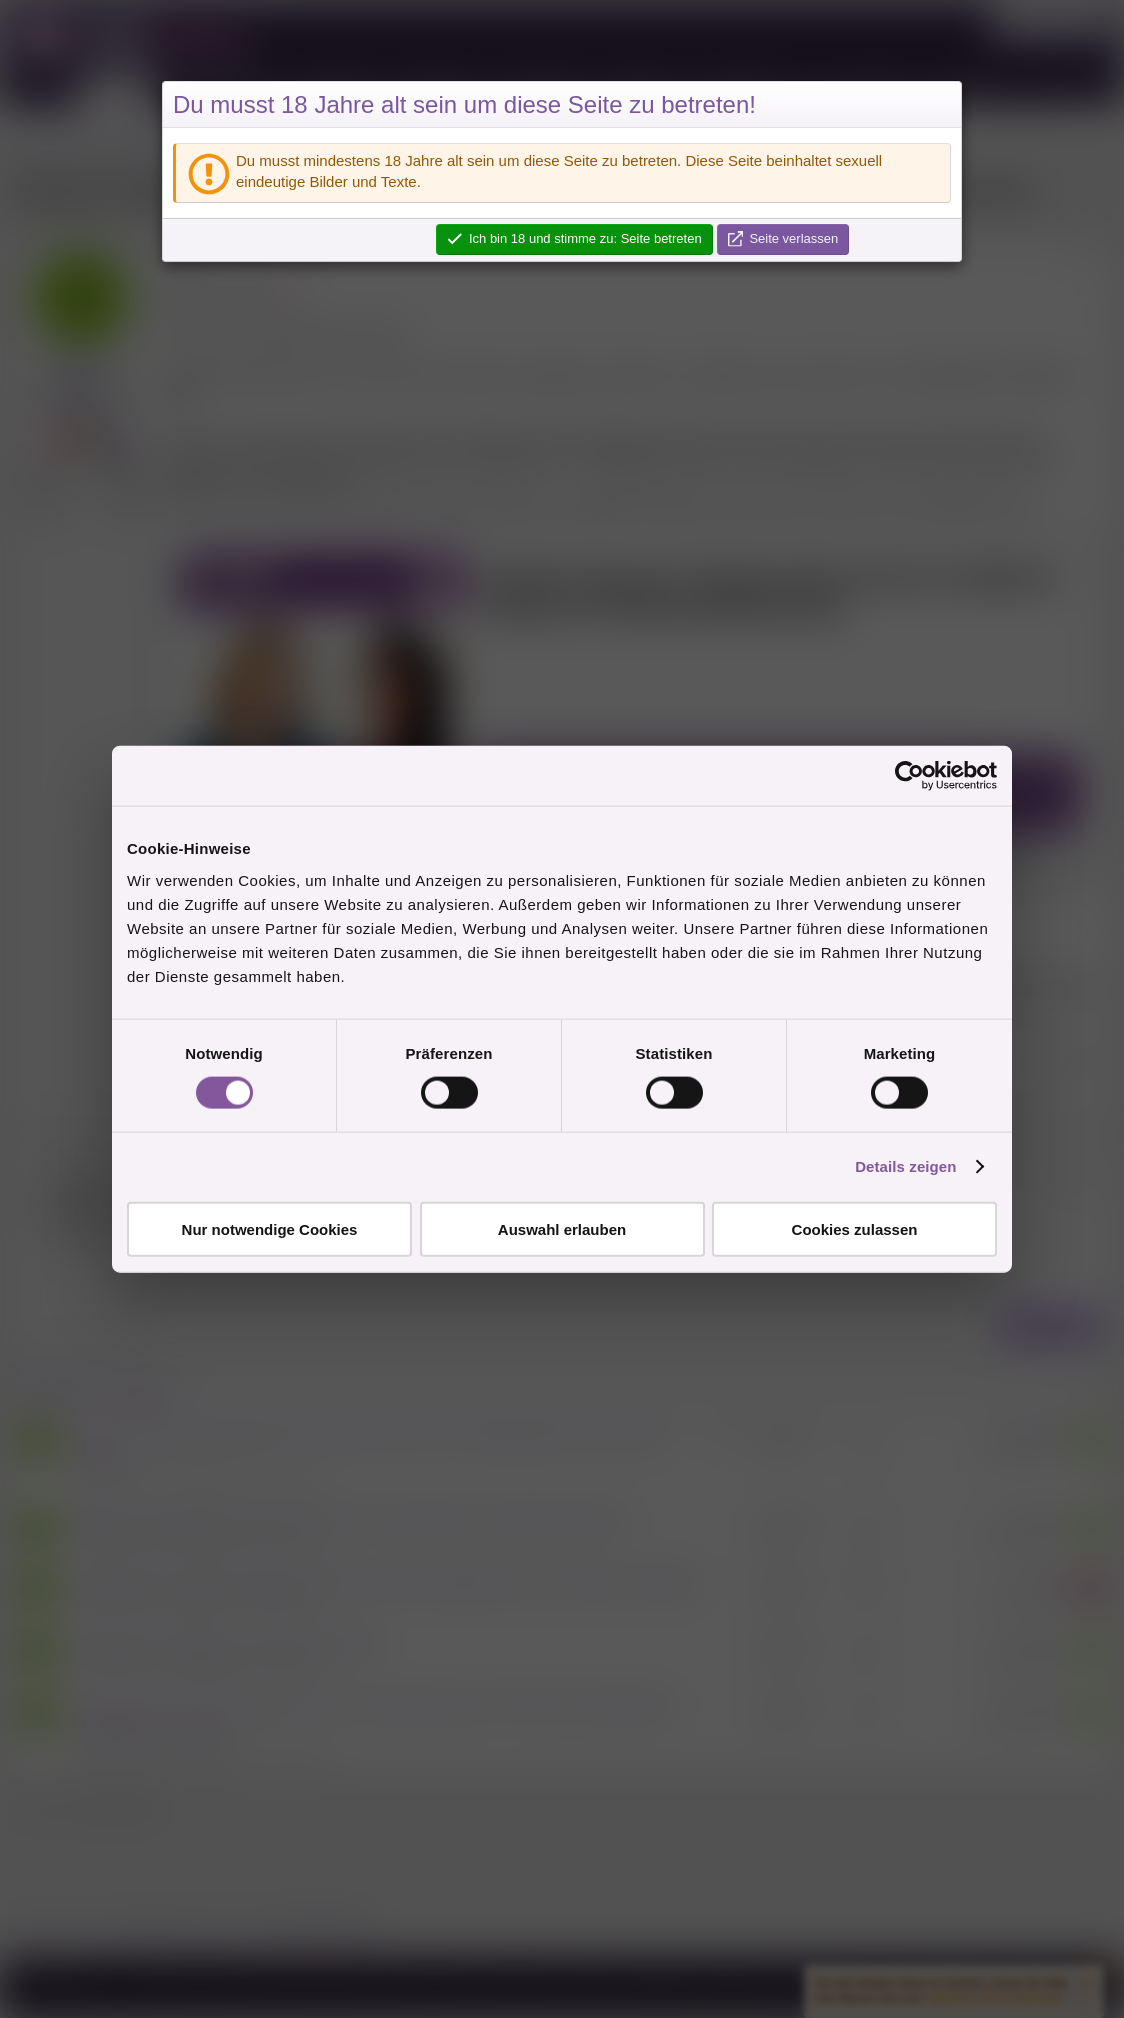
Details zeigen (905, 1166)
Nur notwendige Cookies (270, 1228)
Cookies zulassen (855, 1228)
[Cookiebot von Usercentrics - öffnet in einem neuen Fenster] (909, 776)
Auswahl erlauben (562, 1228)
